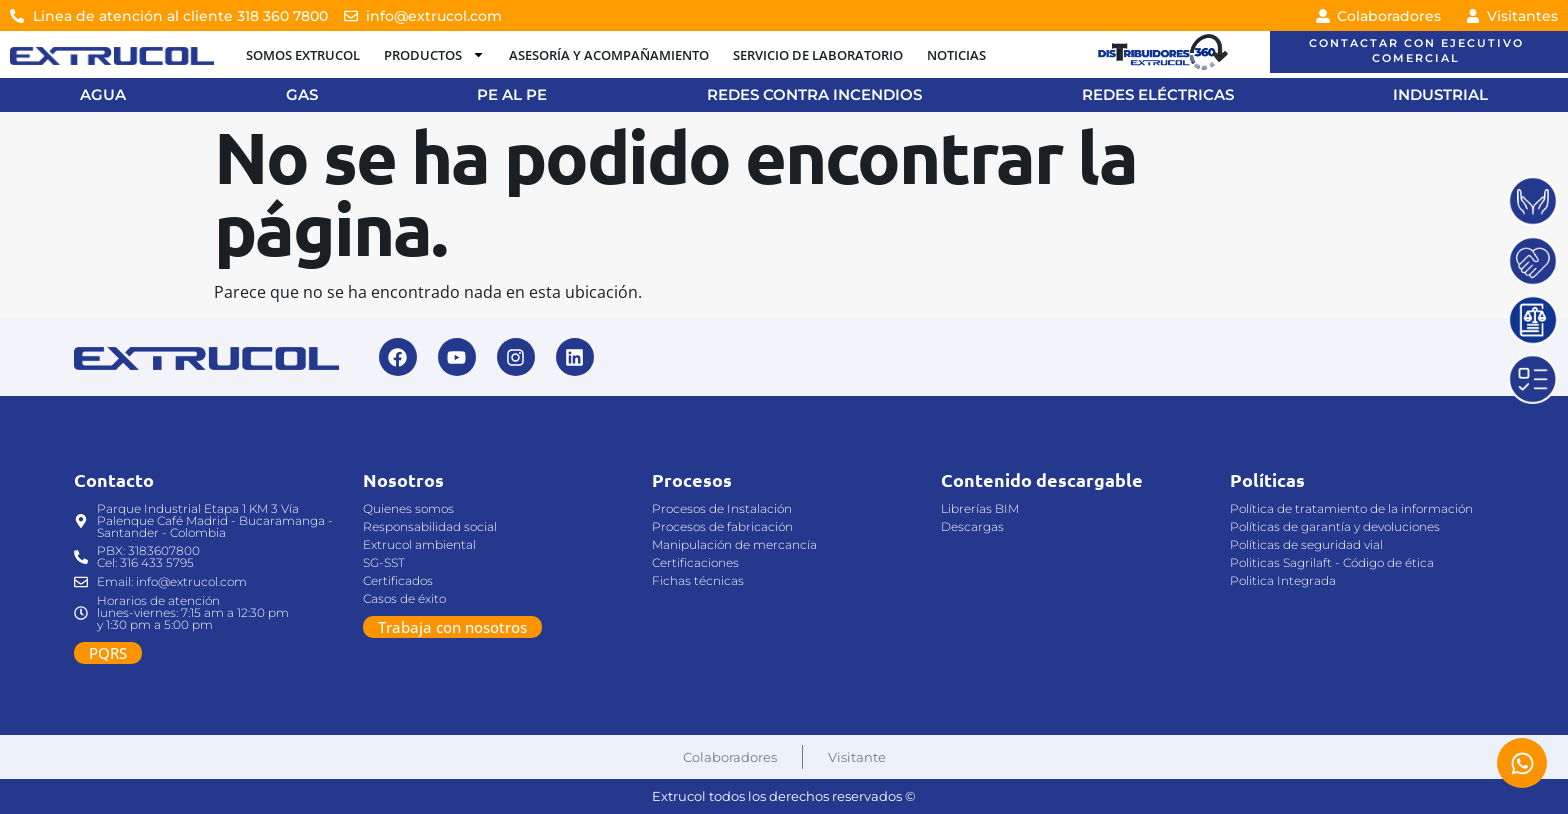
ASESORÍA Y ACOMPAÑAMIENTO (609, 55)
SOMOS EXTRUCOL (303, 55)
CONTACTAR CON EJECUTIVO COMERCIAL (1416, 50)
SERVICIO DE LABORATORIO (818, 55)
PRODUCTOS (434, 55)
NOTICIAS (956, 55)
